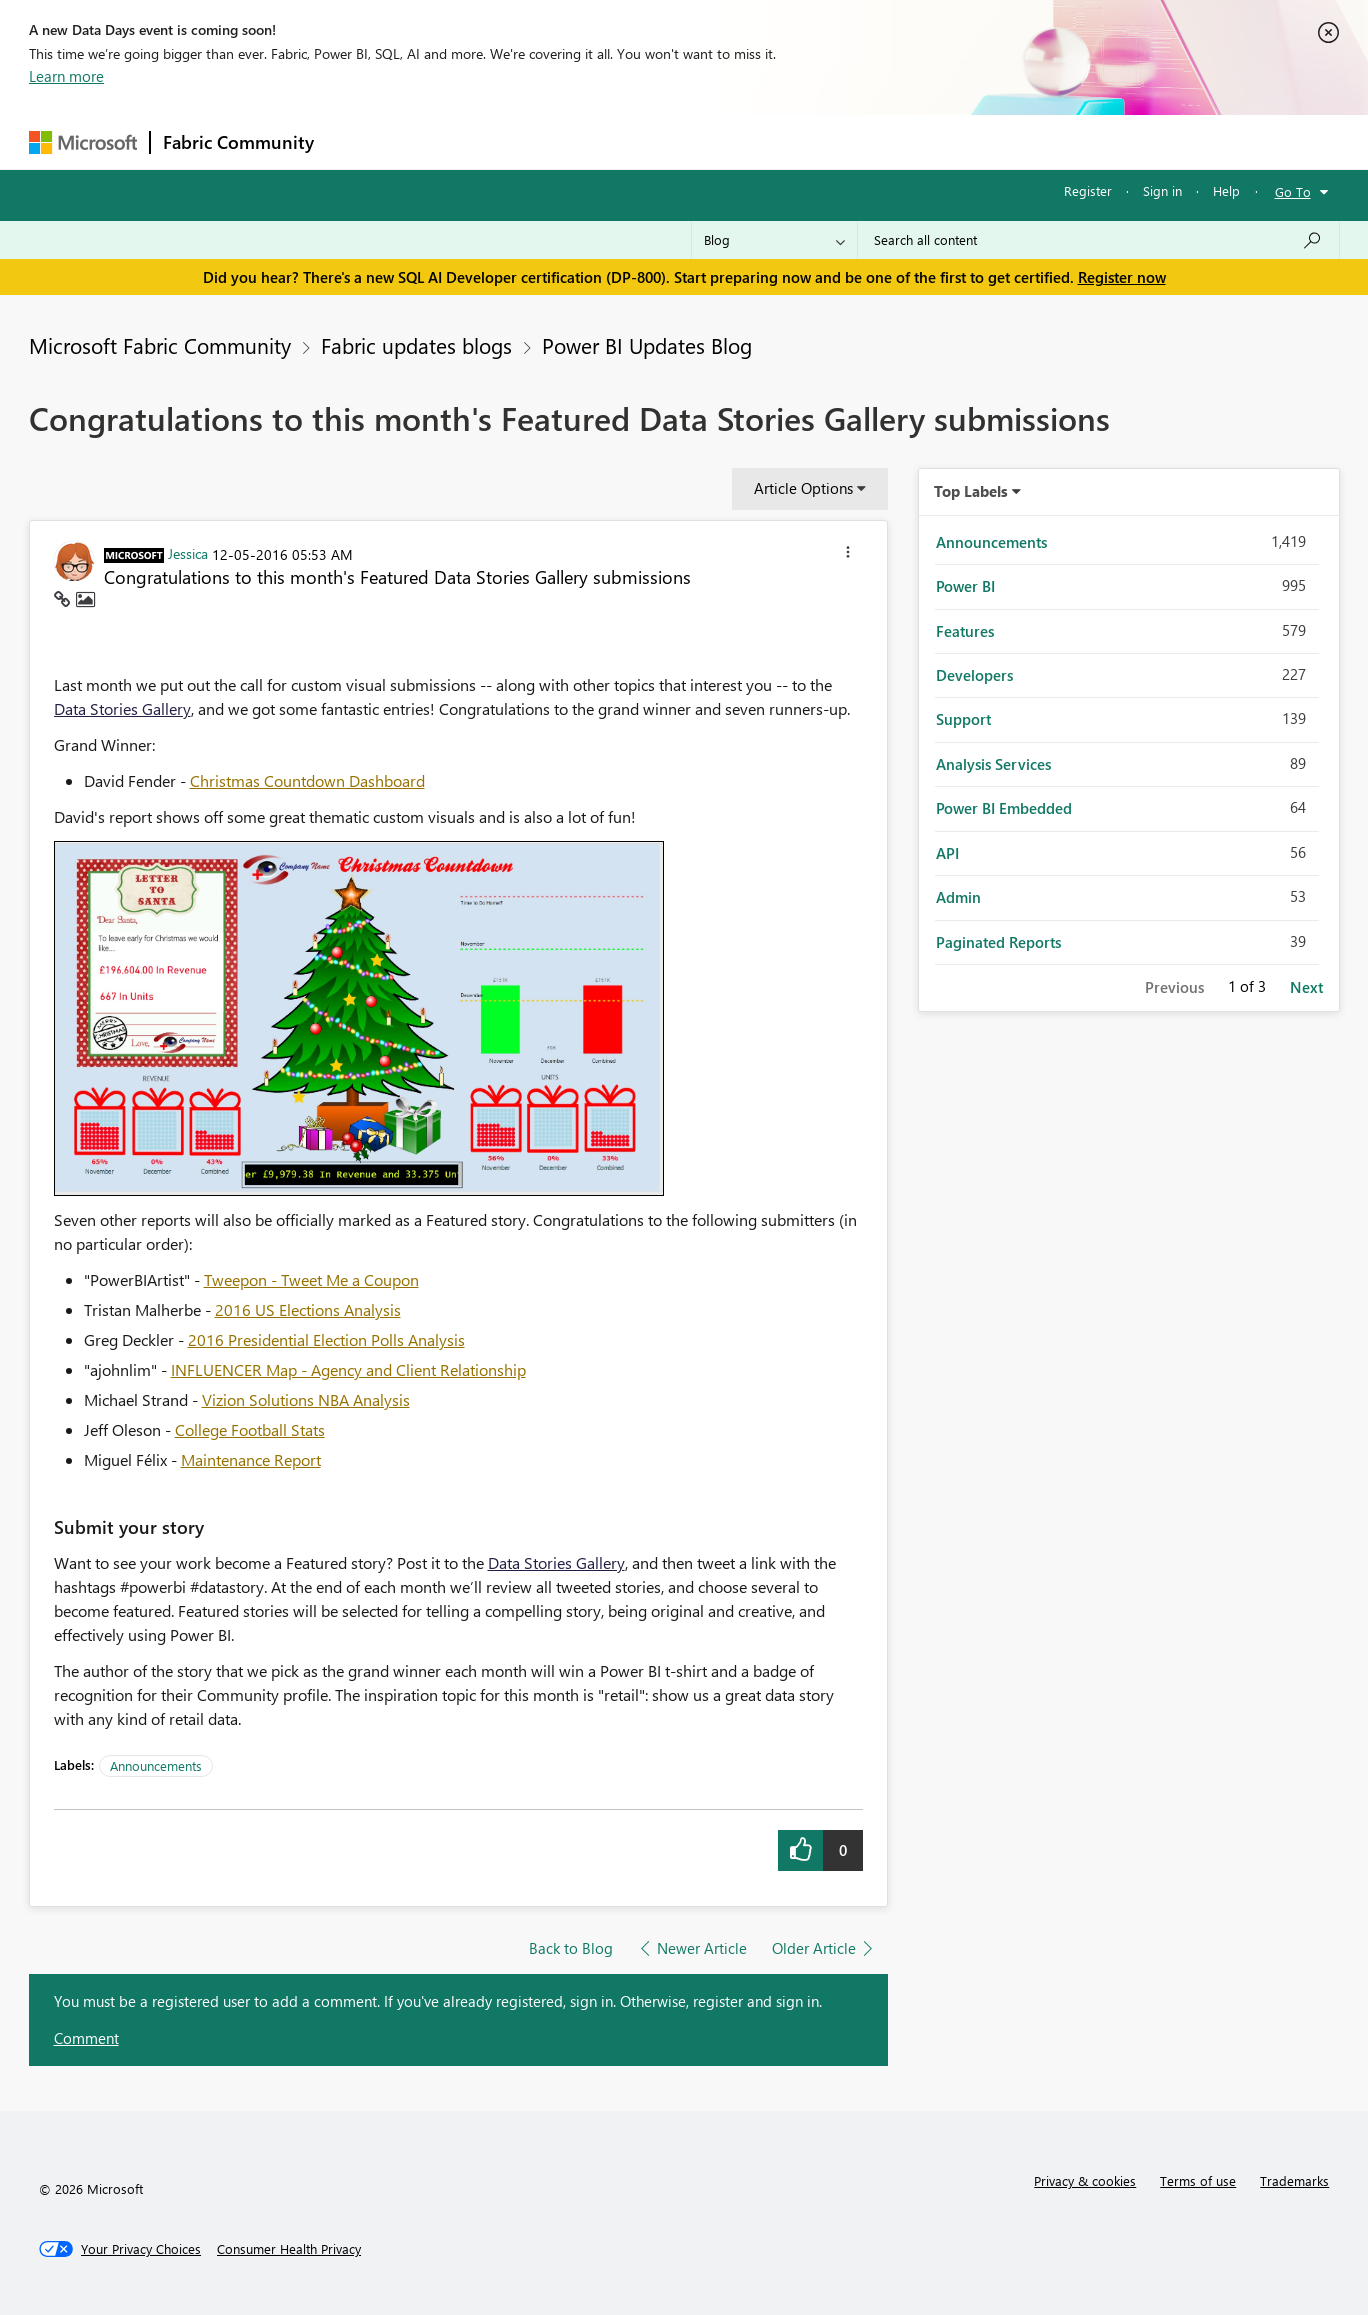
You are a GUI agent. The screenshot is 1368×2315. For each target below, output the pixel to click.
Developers (974, 675)
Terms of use (1198, 2180)
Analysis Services (993, 764)
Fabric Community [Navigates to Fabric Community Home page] (238, 142)
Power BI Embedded (1004, 808)
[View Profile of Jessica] (188, 553)
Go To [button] (1293, 191)
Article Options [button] (803, 488)
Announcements (156, 1765)
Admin (958, 897)
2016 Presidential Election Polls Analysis (326, 1339)
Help (1226, 190)
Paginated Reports (998, 942)
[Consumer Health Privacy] (289, 2249)
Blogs (708, 141)
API (947, 853)
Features (965, 631)
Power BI (965, 586)
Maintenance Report (251, 1459)
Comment (86, 2038)
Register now (1122, 277)
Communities (618, 141)
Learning (785, 141)
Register (1088, 190)
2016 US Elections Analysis (308, 1309)
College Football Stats (250, 1429)
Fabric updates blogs (416, 345)
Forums (359, 141)
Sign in (1162, 190)
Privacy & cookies (1085, 2180)
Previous (1174, 987)
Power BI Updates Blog (647, 345)
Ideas (529, 141)
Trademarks (1294, 2180)
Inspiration (447, 141)
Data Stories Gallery (122, 708)
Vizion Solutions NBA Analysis (306, 1399)
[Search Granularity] (774, 240)
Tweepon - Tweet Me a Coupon (311, 1279)
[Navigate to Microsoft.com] (83, 142)
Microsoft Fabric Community (160, 345)
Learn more (66, 76)
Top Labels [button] (971, 491)
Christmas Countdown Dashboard (307, 780)
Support (869, 141)
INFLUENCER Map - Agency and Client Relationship (348, 1369)
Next (1306, 987)
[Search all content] (1098, 240)
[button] (848, 555)
